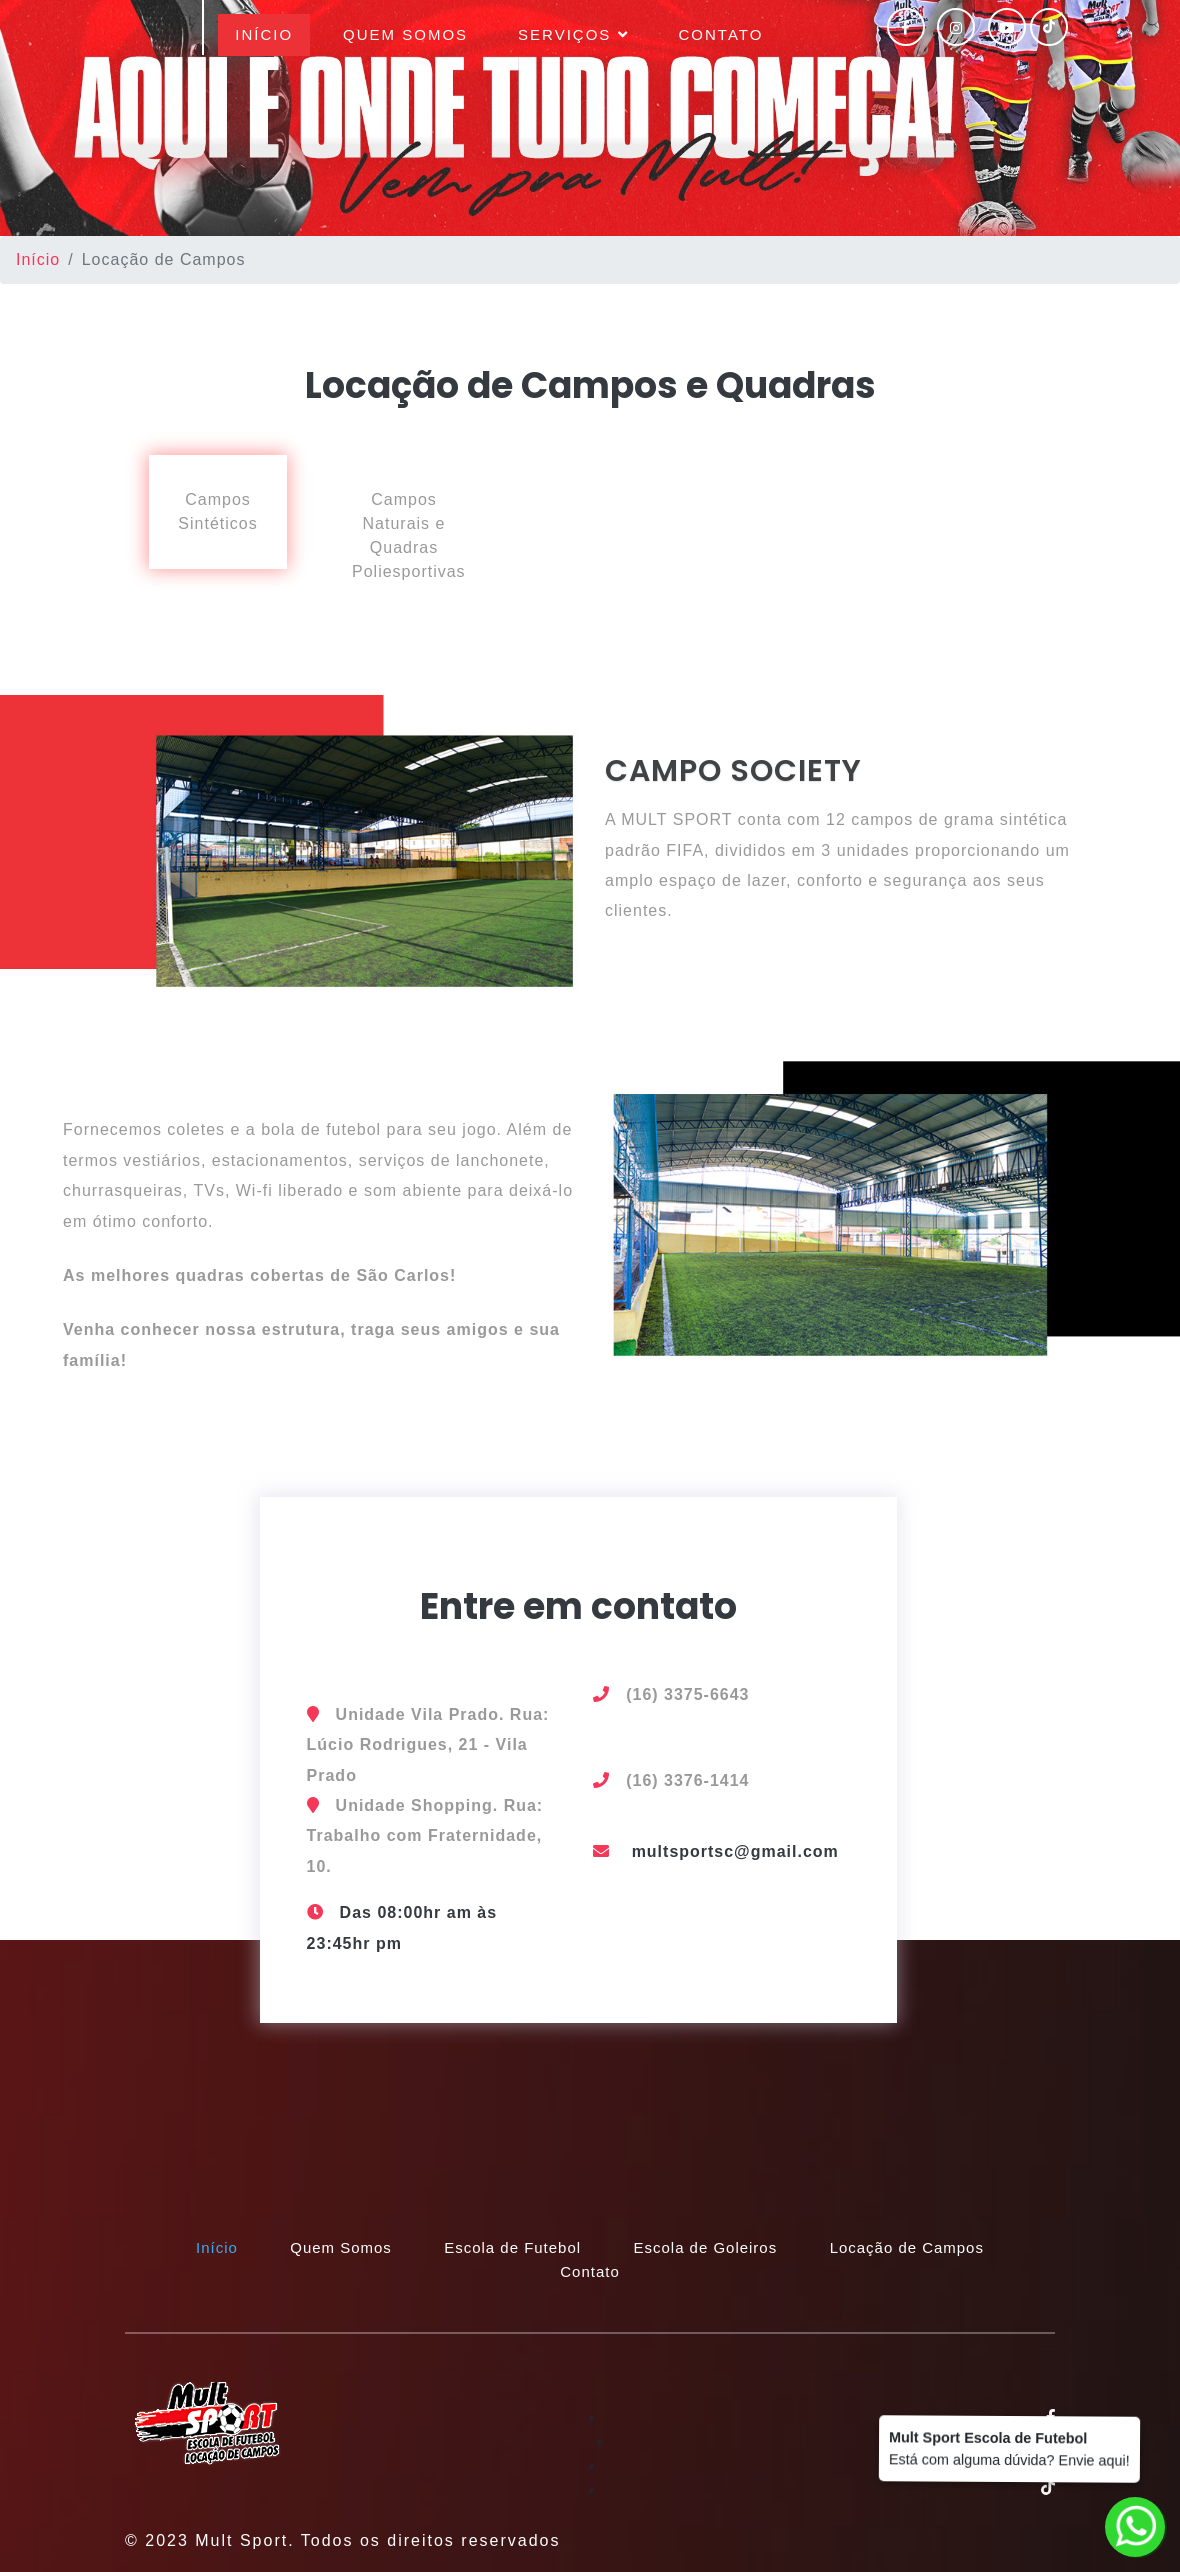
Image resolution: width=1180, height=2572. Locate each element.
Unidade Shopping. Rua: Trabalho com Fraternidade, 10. (425, 1836)
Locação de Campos (907, 2247)
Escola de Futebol (512, 2247)
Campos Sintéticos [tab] (217, 511)
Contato (721, 34)
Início (272, 33)
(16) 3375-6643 (687, 1694)
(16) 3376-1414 (687, 1780)
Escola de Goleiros (706, 2247)
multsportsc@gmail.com (735, 1851)
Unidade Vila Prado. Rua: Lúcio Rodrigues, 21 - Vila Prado (428, 1745)
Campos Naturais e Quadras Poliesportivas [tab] (409, 535)
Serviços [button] (573, 34)
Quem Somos (405, 34)
